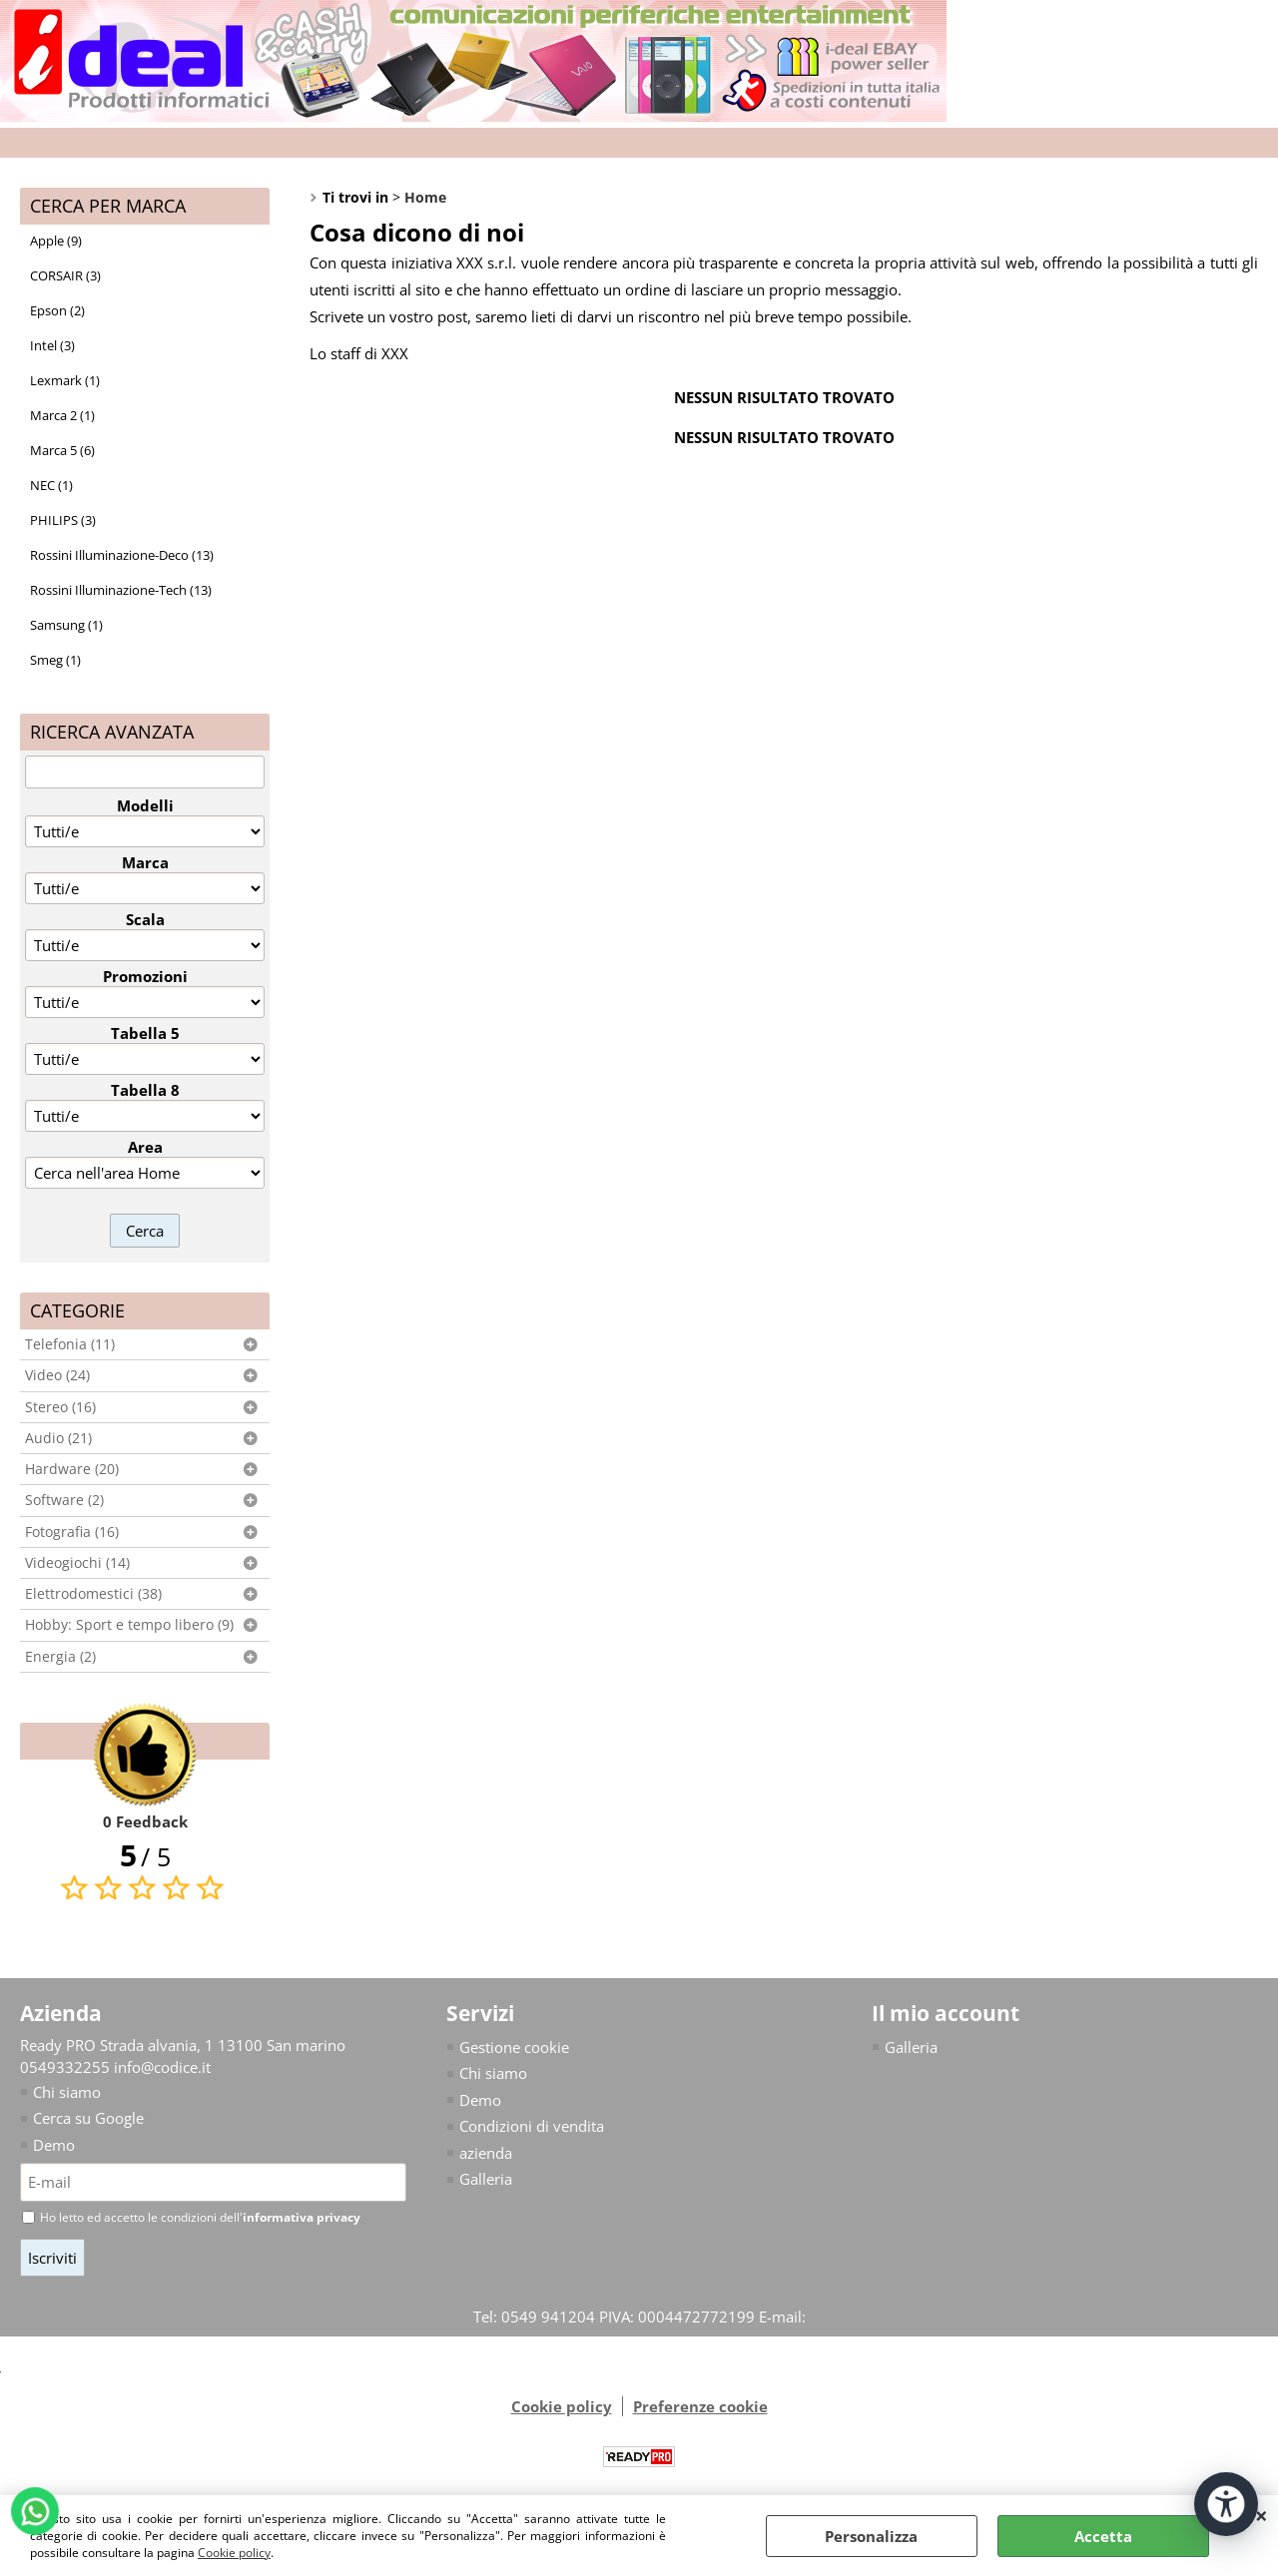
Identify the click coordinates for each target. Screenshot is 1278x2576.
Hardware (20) (72, 1469)
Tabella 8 (145, 1090)
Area (145, 1147)
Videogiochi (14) (77, 1563)
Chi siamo (67, 2092)
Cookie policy (234, 2552)
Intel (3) (52, 345)
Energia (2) (60, 1657)
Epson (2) (57, 310)
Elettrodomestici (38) (93, 1594)
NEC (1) (51, 485)
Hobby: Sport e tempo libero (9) (129, 1625)
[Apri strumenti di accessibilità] (1226, 2504)
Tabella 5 (145, 1033)
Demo (54, 2145)
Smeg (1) (55, 660)
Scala (145, 919)
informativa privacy (301, 2217)
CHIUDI (1261, 2515)
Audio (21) (58, 1438)
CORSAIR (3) (65, 275)
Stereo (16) (60, 1407)
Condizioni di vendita (531, 2126)
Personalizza (871, 2536)
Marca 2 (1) (62, 415)
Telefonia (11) (70, 1344)
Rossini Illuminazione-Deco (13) (122, 555)
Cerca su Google (88, 2118)
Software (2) (64, 1500)
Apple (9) (56, 241)
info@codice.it (162, 2067)
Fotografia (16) (72, 1532)
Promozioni (145, 976)
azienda (485, 2153)
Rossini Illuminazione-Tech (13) (121, 590)
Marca (145, 862)
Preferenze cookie (700, 2406)
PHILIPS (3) (63, 520)
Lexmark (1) (65, 380)
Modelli (145, 805)
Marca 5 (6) (62, 450)
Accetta (1103, 2536)
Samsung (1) (66, 625)
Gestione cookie (514, 2047)
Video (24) (57, 1375)
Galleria (485, 2179)
